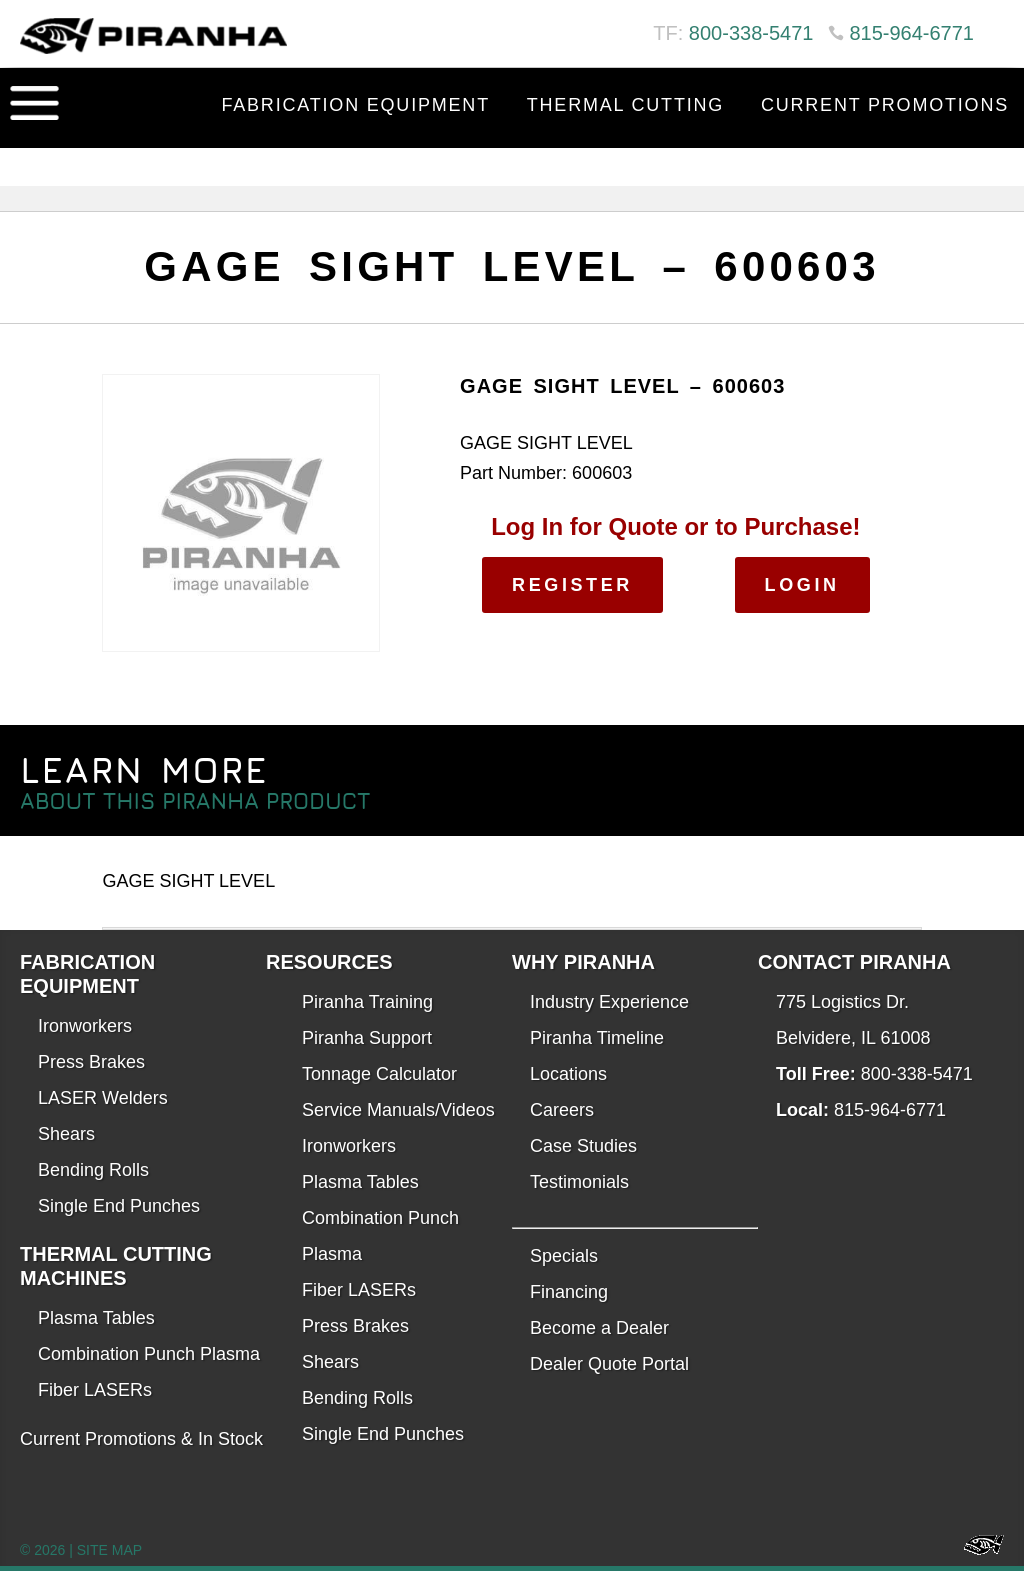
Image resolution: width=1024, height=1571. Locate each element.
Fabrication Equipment (355, 105)
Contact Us (942, 155)
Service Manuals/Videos (398, 1110)
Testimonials (579, 1182)
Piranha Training (367, 1002)
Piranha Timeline (597, 1038)
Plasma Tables (96, 1318)
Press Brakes (91, 1062)
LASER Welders (103, 1098)
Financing (569, 1292)
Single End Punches (119, 1206)
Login (802, 585)
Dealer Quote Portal (609, 1364)
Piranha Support (367, 1038)
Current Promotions (885, 105)
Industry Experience (609, 1002)
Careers (562, 1110)
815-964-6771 (911, 33)
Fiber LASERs (95, 1390)
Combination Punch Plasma (149, 1354)
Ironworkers (85, 1026)
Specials (564, 1256)
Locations (568, 1074)
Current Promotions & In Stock (141, 1439)
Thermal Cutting (625, 105)
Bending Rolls (93, 1170)
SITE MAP (109, 1550)
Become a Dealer (599, 1328)
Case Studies (583, 1146)
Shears (66, 1134)
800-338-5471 (751, 33)
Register (572, 585)
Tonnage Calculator (379, 1074)
